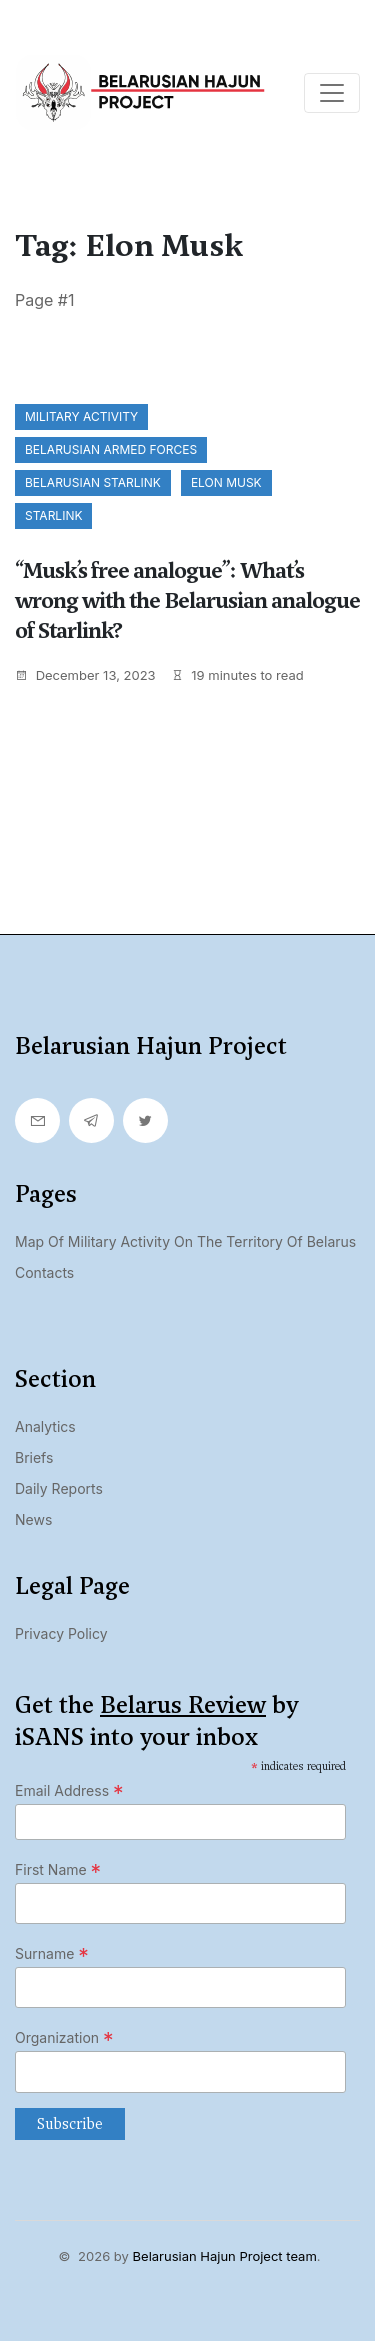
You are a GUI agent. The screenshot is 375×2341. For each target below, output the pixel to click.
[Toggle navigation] (332, 93)
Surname (52, 1954)
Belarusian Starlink (93, 482)
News (33, 1519)
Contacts (44, 1272)
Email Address (69, 1791)
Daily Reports (59, 1488)
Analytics (45, 1426)
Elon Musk (226, 482)
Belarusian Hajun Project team (225, 2256)
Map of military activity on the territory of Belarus (185, 1241)
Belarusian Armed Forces (111, 449)
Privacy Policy (61, 1633)
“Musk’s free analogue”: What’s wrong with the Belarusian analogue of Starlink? (187, 600)
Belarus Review (183, 1705)
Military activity (81, 416)
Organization (64, 2038)
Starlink (53, 515)
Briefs (34, 1457)
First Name (58, 1870)
